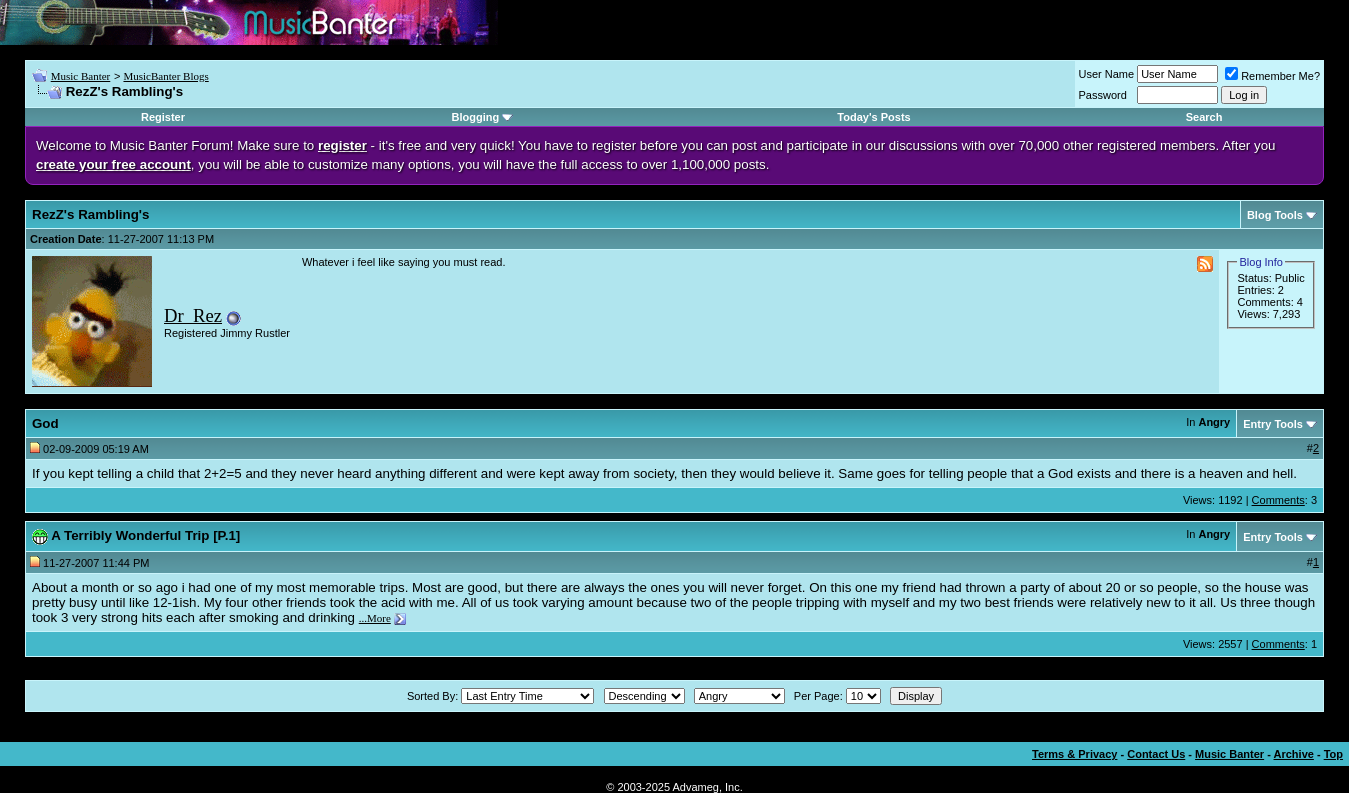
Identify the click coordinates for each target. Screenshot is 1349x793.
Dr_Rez (193, 315)
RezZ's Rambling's (90, 214)
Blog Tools (1275, 215)
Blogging (476, 117)
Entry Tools (1273, 424)
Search (1204, 117)
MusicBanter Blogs (165, 76)
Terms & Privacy (1074, 754)
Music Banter (81, 76)
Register (163, 117)
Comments (1278, 500)
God (45, 423)
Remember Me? (1272, 76)
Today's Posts (873, 117)
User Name (1107, 74)
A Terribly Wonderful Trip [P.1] (145, 535)
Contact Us (1156, 754)
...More (375, 618)
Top (1333, 754)
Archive (1294, 754)
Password (1103, 95)
